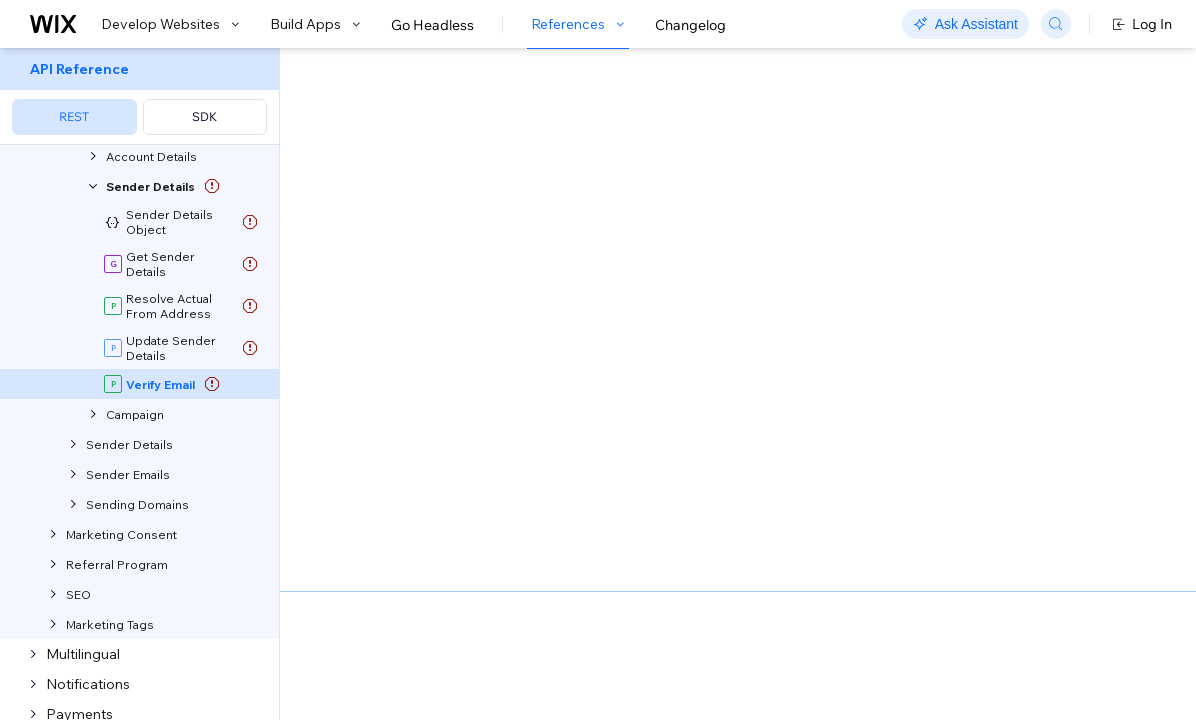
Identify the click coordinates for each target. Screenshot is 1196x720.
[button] (403, 178)
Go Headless (432, 25)
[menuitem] (139, 96)
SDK (204, 116)
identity (454, 513)
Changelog (690, 25)
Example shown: (889, 248)
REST (74, 116)
